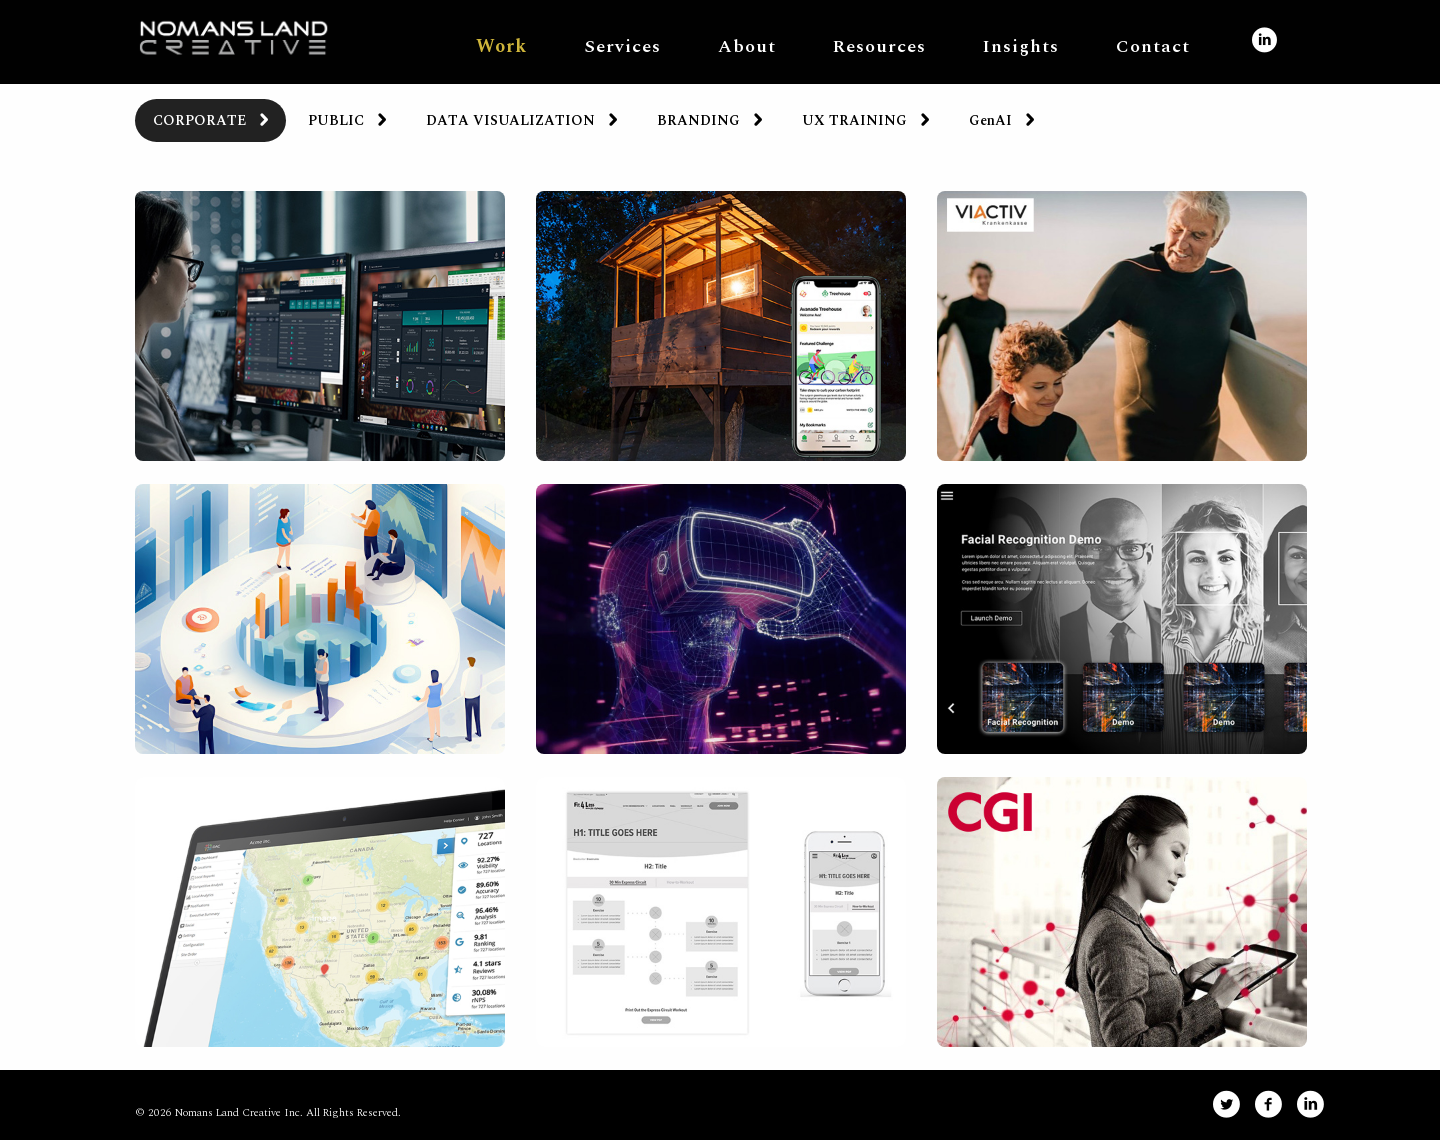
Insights (1021, 46)
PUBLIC (336, 120)
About (747, 46)
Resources (879, 46)
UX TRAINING (854, 120)
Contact (1153, 46)
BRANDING (698, 120)
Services (622, 46)
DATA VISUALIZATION (510, 120)
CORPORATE (199, 120)
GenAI (990, 120)
